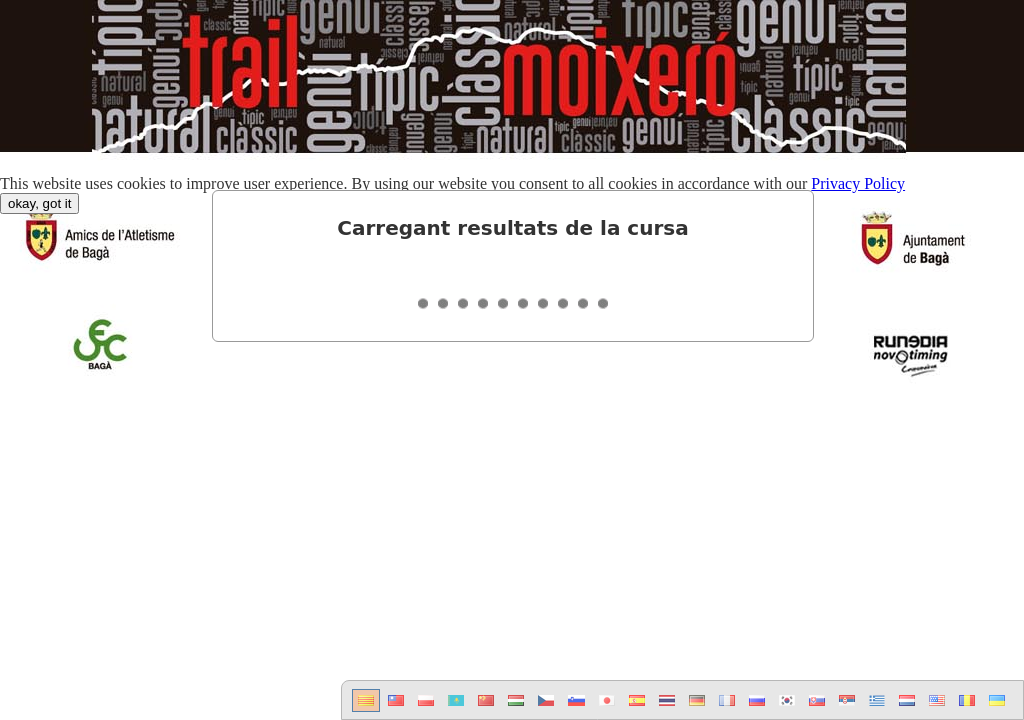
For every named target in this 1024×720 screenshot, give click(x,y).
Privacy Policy (858, 183)
